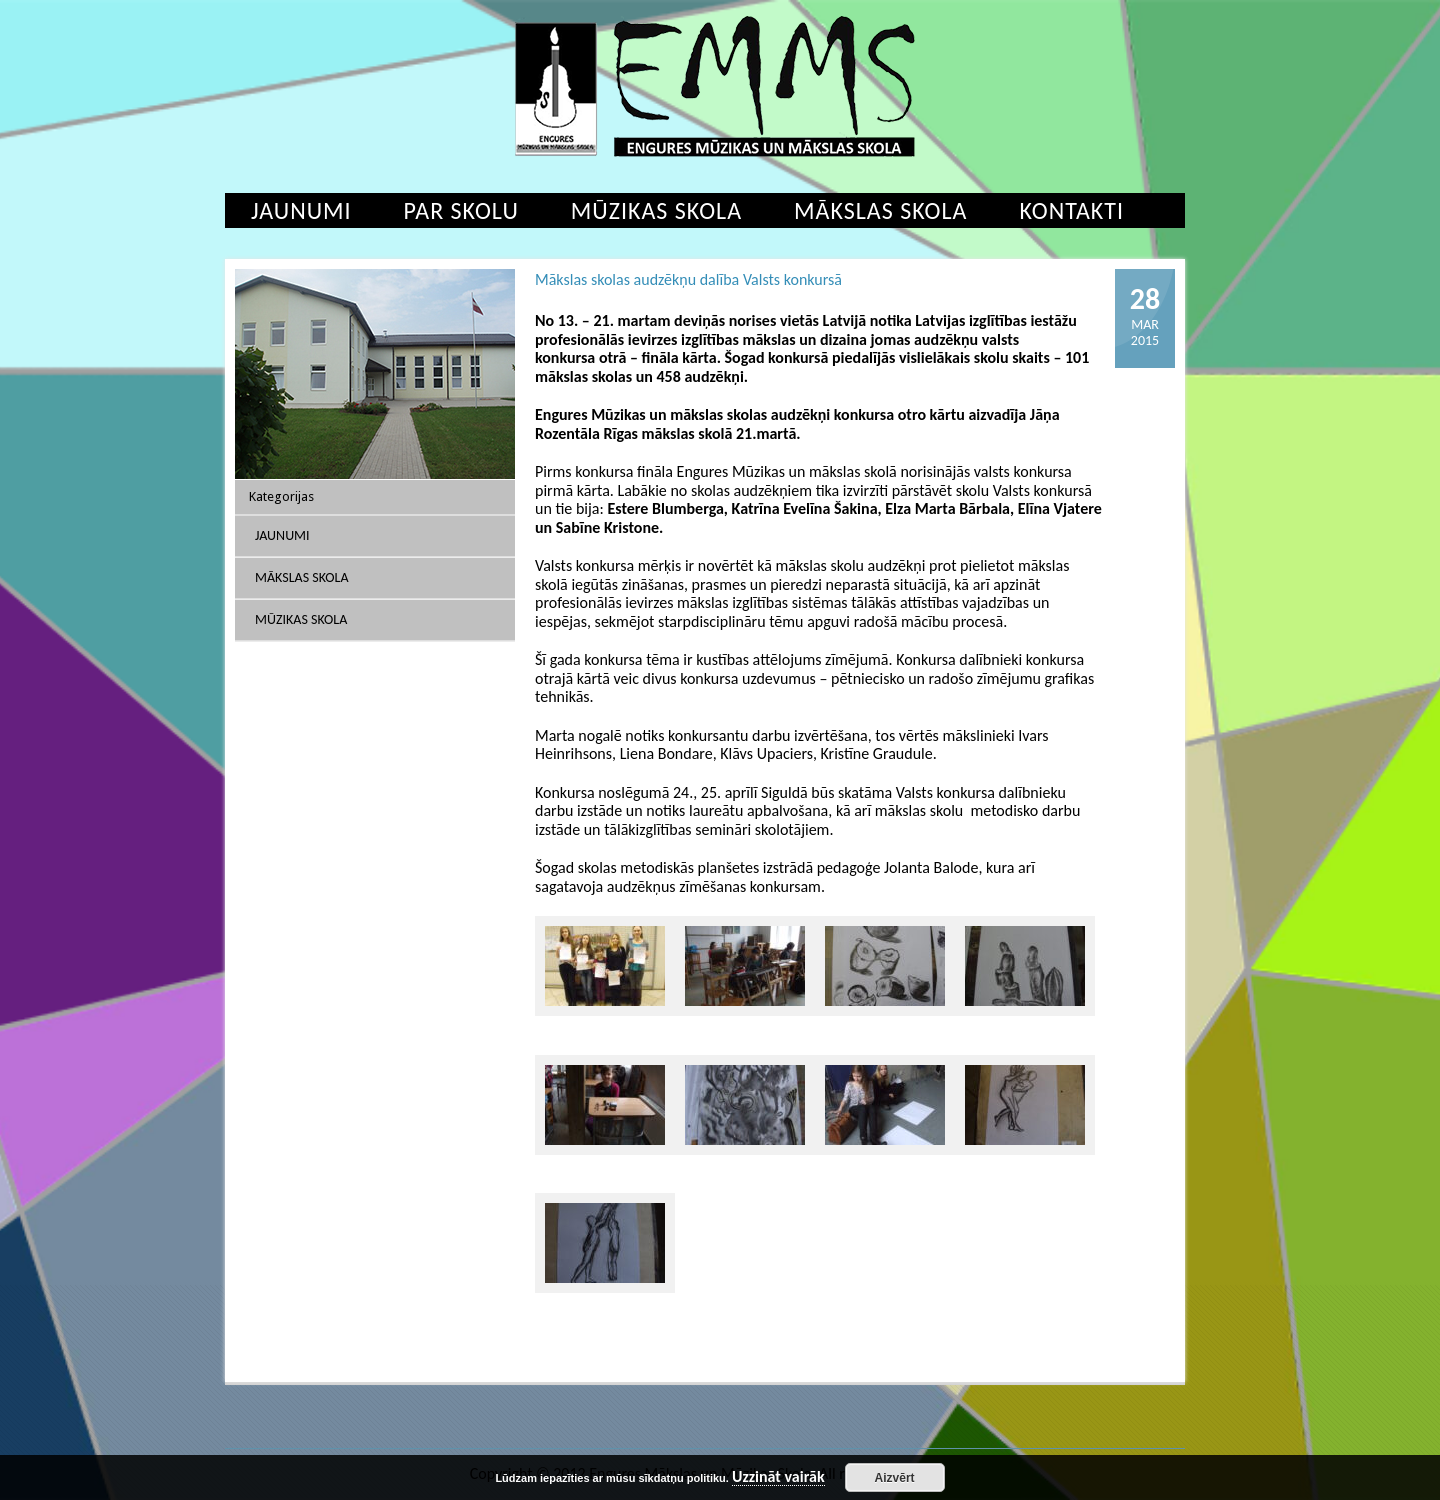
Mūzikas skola (656, 210)
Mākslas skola (880, 210)
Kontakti (1071, 210)
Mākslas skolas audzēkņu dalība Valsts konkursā (688, 279)
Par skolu (461, 210)
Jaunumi (301, 210)
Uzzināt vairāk (778, 1477)
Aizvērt (895, 1478)
